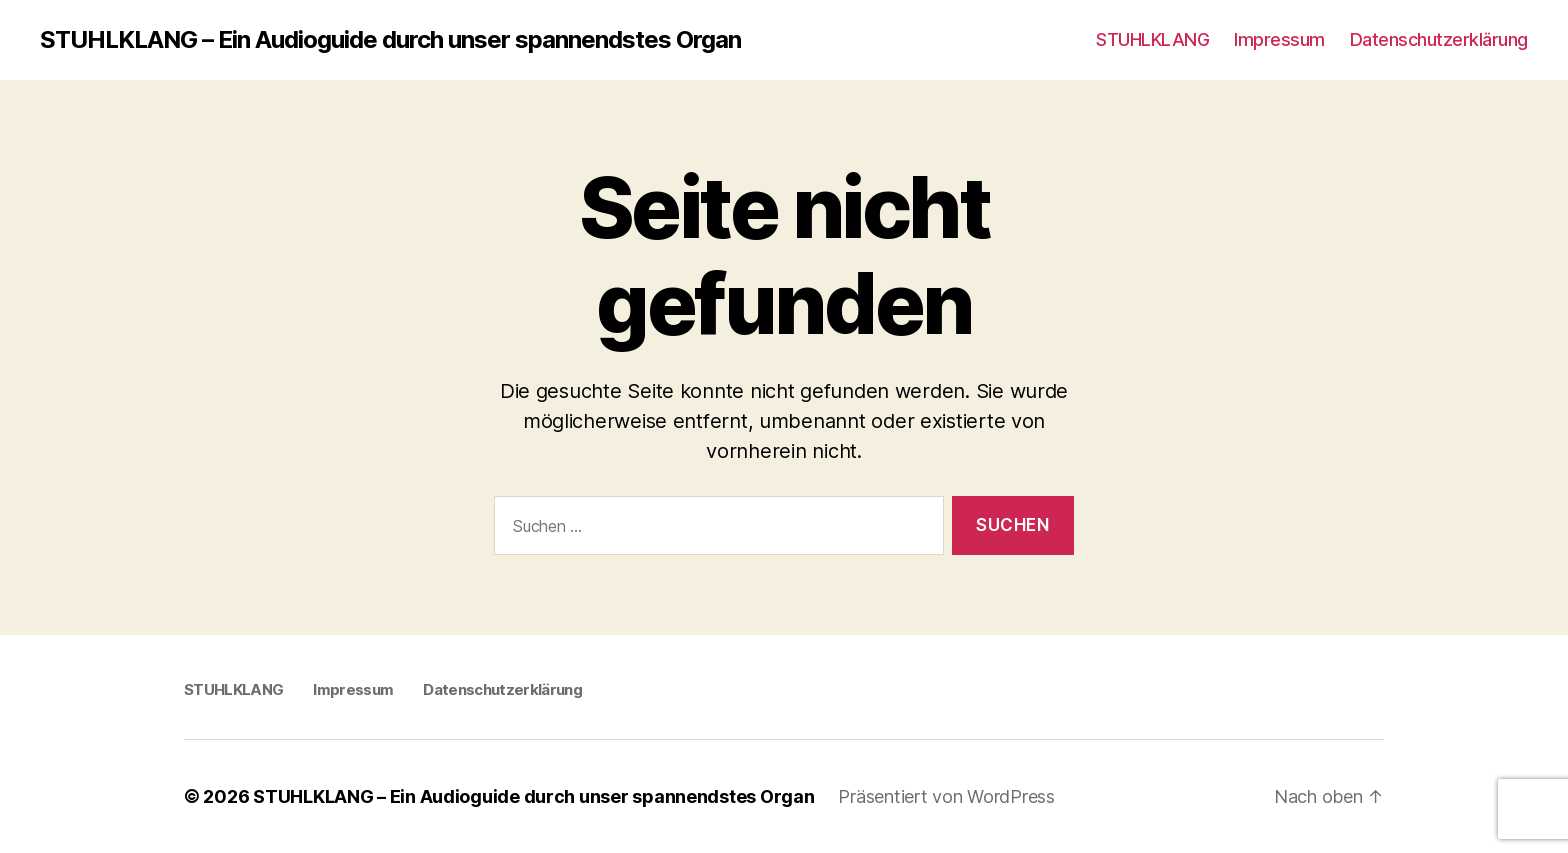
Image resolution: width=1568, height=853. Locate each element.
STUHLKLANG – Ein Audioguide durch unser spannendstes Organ (390, 40)
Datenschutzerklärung (1439, 39)
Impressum (1279, 39)
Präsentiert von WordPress (946, 796)
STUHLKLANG (1152, 39)
